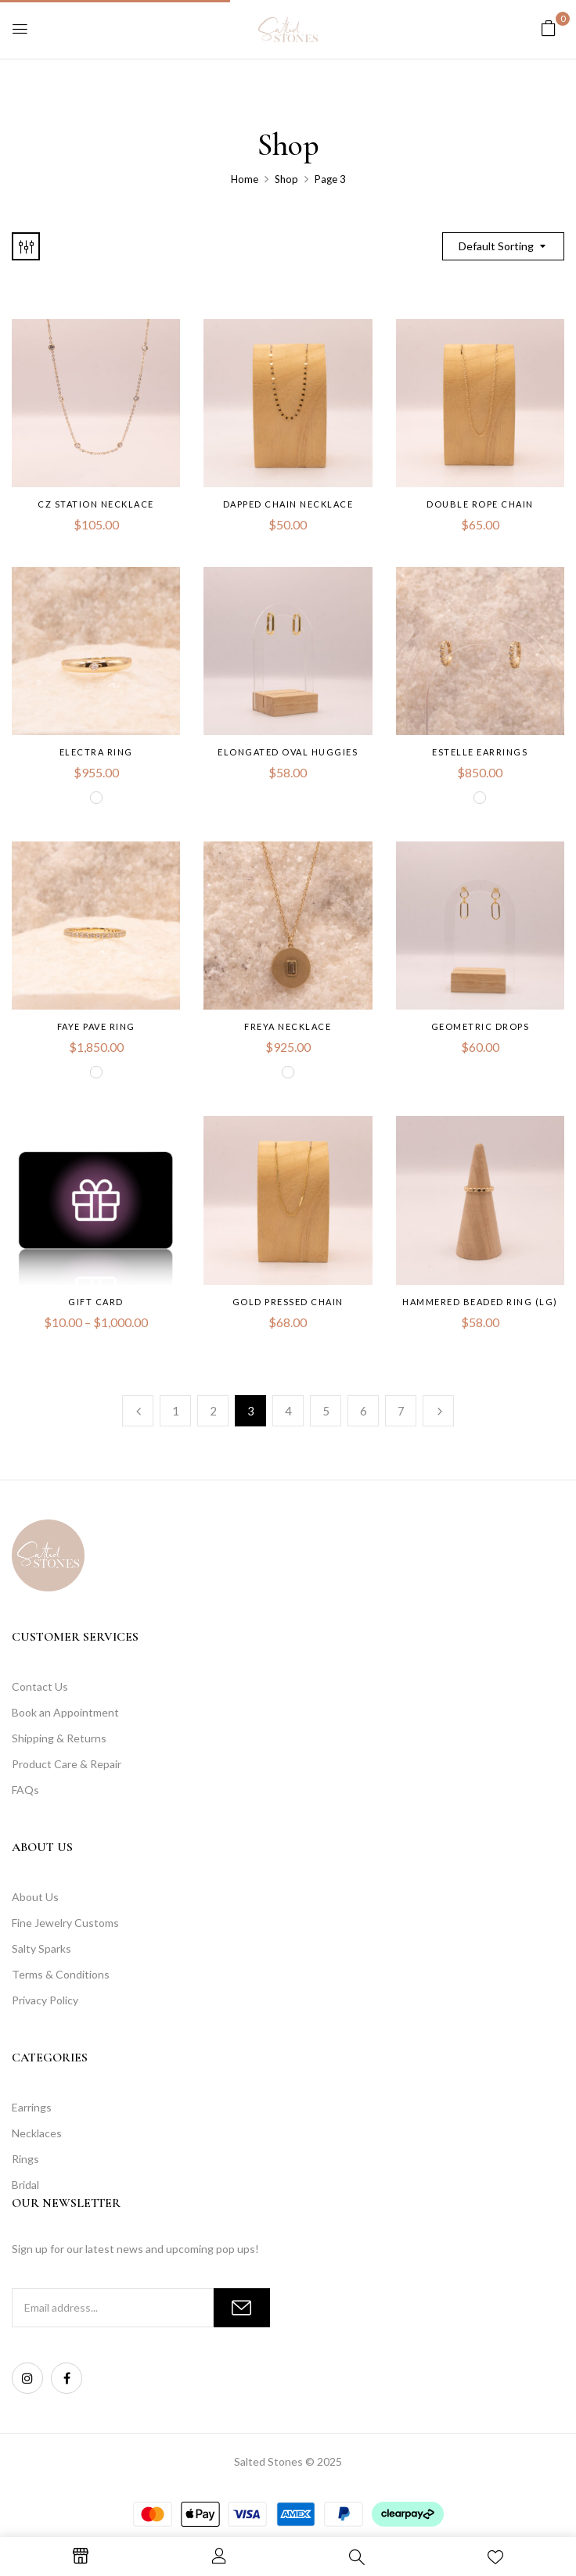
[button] (548, 27)
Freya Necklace (287, 1026)
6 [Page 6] (363, 1411)
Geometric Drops (480, 1026)
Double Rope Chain (480, 504)
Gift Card (96, 1302)
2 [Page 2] (213, 1411)
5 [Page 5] (325, 1411)
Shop (286, 179)
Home (244, 179)
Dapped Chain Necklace (288, 504)
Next (438, 1410)
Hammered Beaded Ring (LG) (480, 1302)
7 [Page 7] (401, 1411)
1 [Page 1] (175, 1411)
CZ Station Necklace (96, 504)
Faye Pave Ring (96, 1026)
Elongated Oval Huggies (288, 752)
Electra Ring (96, 752)
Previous (137, 1410)
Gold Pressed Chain (288, 1302)
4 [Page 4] (288, 1411)
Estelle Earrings (479, 752)
